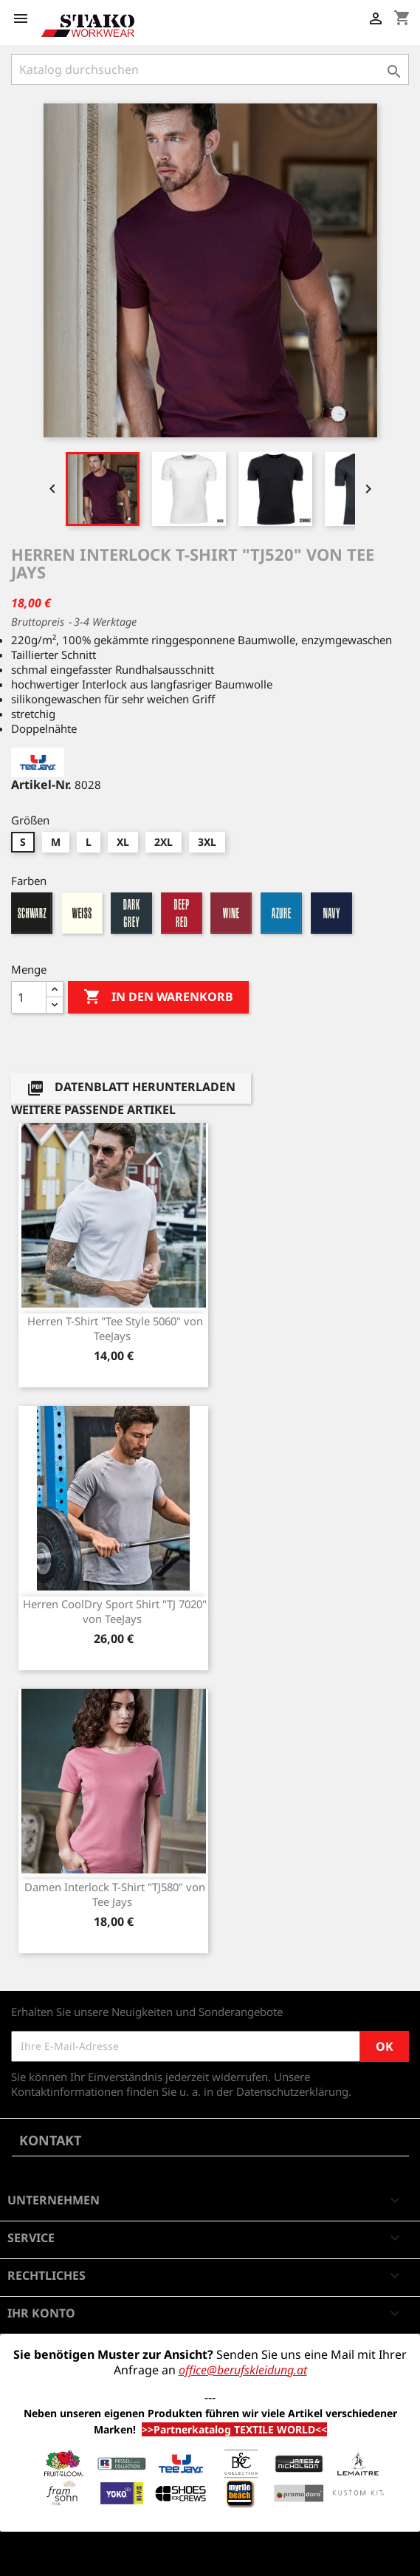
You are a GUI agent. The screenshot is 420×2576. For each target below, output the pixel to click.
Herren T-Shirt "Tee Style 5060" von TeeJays (115, 1328)
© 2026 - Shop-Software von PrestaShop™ (118, 2556)
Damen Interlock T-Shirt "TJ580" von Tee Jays (114, 1894)
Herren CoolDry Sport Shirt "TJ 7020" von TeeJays (115, 1611)
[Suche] (210, 69)
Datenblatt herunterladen (131, 1088)
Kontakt (50, 2140)
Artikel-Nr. (41, 784)
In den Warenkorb (158, 997)
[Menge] (29, 997)
